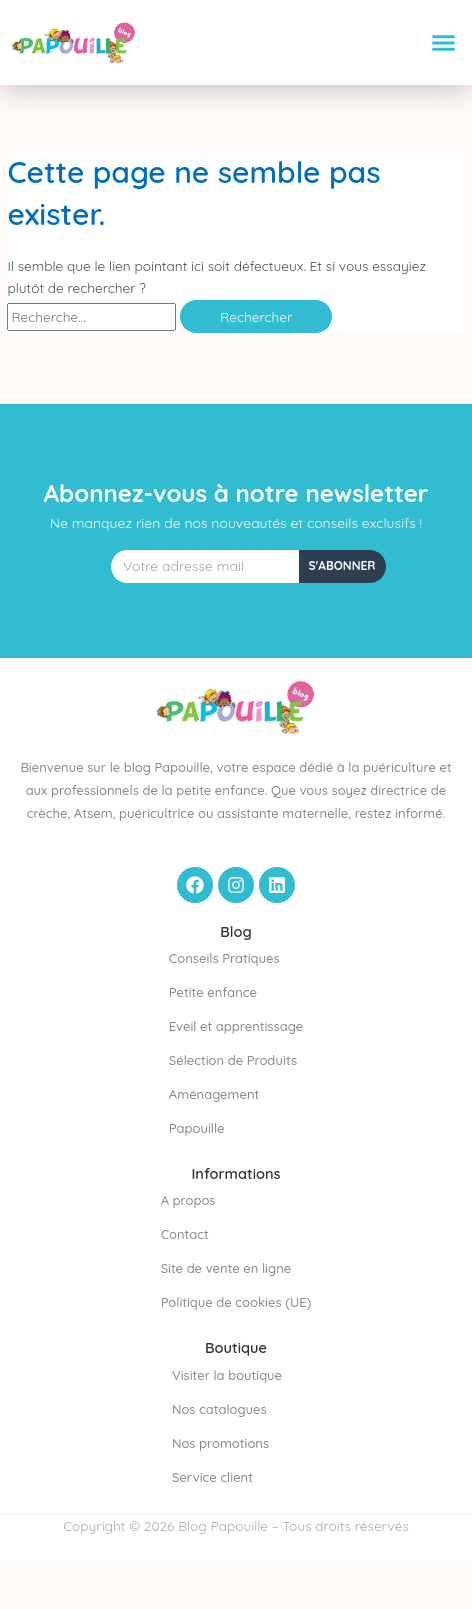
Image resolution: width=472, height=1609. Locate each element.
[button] (444, 43)
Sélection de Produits (233, 1060)
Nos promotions (220, 1443)
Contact (185, 1234)
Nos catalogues (219, 1409)
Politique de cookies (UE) (236, 1302)
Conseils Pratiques (224, 958)
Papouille (197, 1128)
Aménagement (214, 1094)
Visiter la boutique (227, 1375)
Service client (212, 1477)
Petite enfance (213, 992)
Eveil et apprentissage (236, 1026)
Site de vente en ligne (226, 1268)
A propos (188, 1200)
